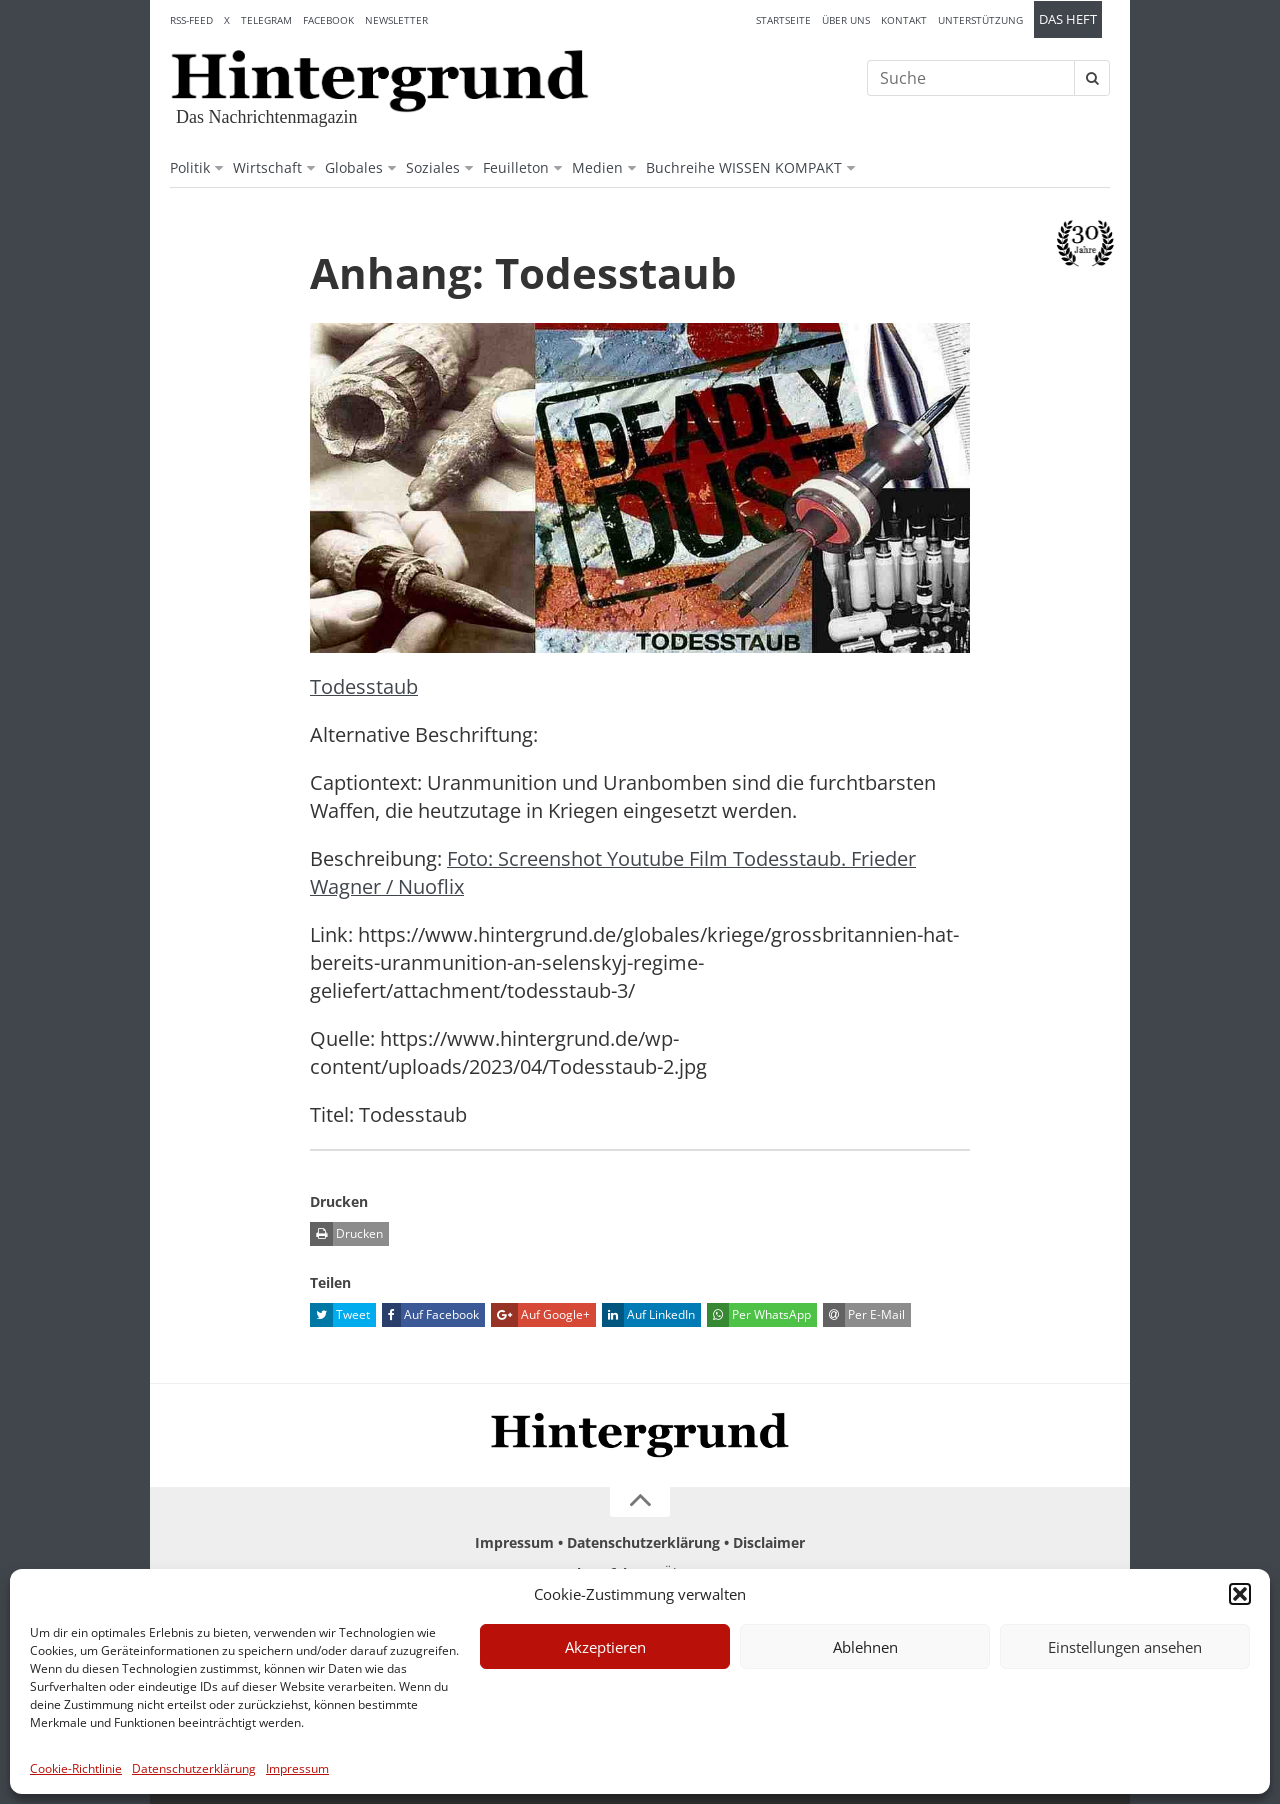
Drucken (346, 1234)
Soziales (433, 167)
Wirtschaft (267, 167)
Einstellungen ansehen (1125, 1647)
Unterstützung (980, 20)
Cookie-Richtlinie (76, 1768)
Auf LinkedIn (648, 1315)
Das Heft (1068, 19)
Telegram (266, 20)
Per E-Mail (864, 1315)
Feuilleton (516, 167)
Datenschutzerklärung (194, 1768)
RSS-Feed (191, 20)
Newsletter (396, 20)
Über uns (846, 20)
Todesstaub (364, 686)
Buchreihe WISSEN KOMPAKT (744, 167)
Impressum (297, 1768)
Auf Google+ (540, 1315)
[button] (1240, 1594)
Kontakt (904, 20)
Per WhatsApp (759, 1315)
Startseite (783, 20)
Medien (597, 167)
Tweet (340, 1315)
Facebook (328, 20)
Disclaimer (769, 1542)
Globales (354, 167)
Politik (190, 167)
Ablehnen (865, 1647)
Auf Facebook (430, 1315)
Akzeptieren (605, 1647)
